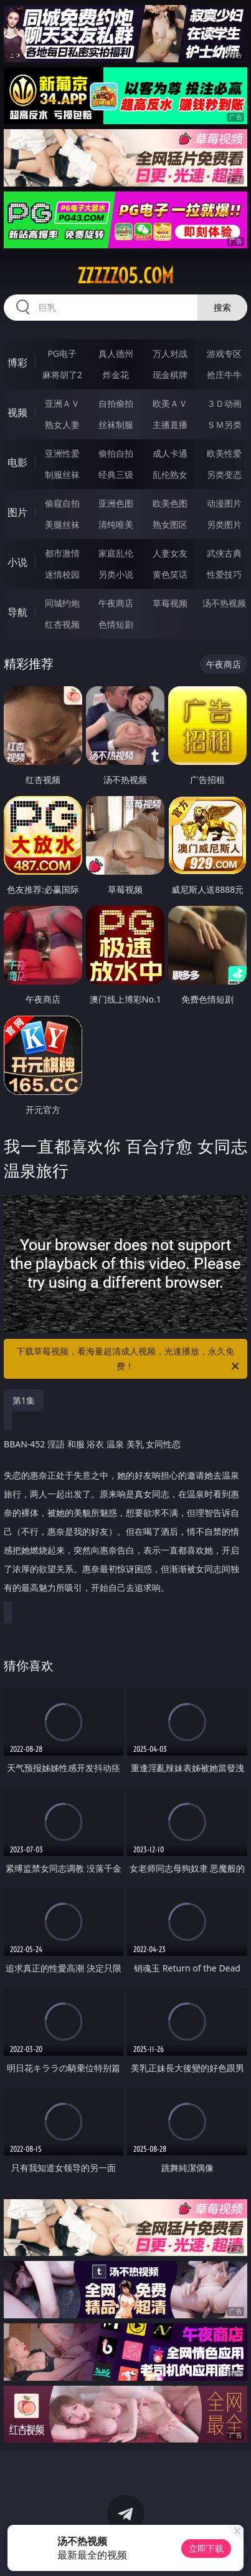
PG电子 (62, 353)
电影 (17, 462)
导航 (17, 612)
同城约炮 (62, 603)
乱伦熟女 (170, 474)
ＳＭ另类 (224, 424)
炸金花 (116, 375)
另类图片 (224, 524)
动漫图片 (224, 503)
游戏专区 (224, 353)
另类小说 (115, 574)
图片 (17, 512)
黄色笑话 (170, 574)
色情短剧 (115, 624)
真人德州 (115, 353)
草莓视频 (170, 603)
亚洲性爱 (62, 453)
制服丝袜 (62, 474)
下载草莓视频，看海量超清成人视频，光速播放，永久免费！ (128, 1359)
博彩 (17, 362)
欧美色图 (170, 503)
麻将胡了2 (62, 375)
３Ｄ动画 (224, 403)
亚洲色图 (115, 503)
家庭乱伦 (115, 553)
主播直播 (170, 424)
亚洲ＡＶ (62, 403)
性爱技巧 (224, 574)
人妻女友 (170, 553)
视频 (17, 412)
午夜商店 (115, 603)
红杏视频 (62, 624)
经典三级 (115, 474)
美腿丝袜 (62, 524)
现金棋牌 (170, 375)
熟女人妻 (62, 424)
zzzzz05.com (125, 275)
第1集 (23, 1400)
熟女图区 (170, 524)
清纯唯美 (115, 524)
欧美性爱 (224, 453)
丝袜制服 (115, 424)
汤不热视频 (224, 603)
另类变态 (224, 474)
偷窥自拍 (62, 503)
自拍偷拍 (115, 403)
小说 (17, 562)
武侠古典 (224, 553)
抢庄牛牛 (224, 375)
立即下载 (206, 2548)
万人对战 (170, 353)
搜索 (222, 307)
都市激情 (62, 553)
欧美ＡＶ (170, 403)
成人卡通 (170, 453)
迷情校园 (62, 574)
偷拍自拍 (115, 453)
